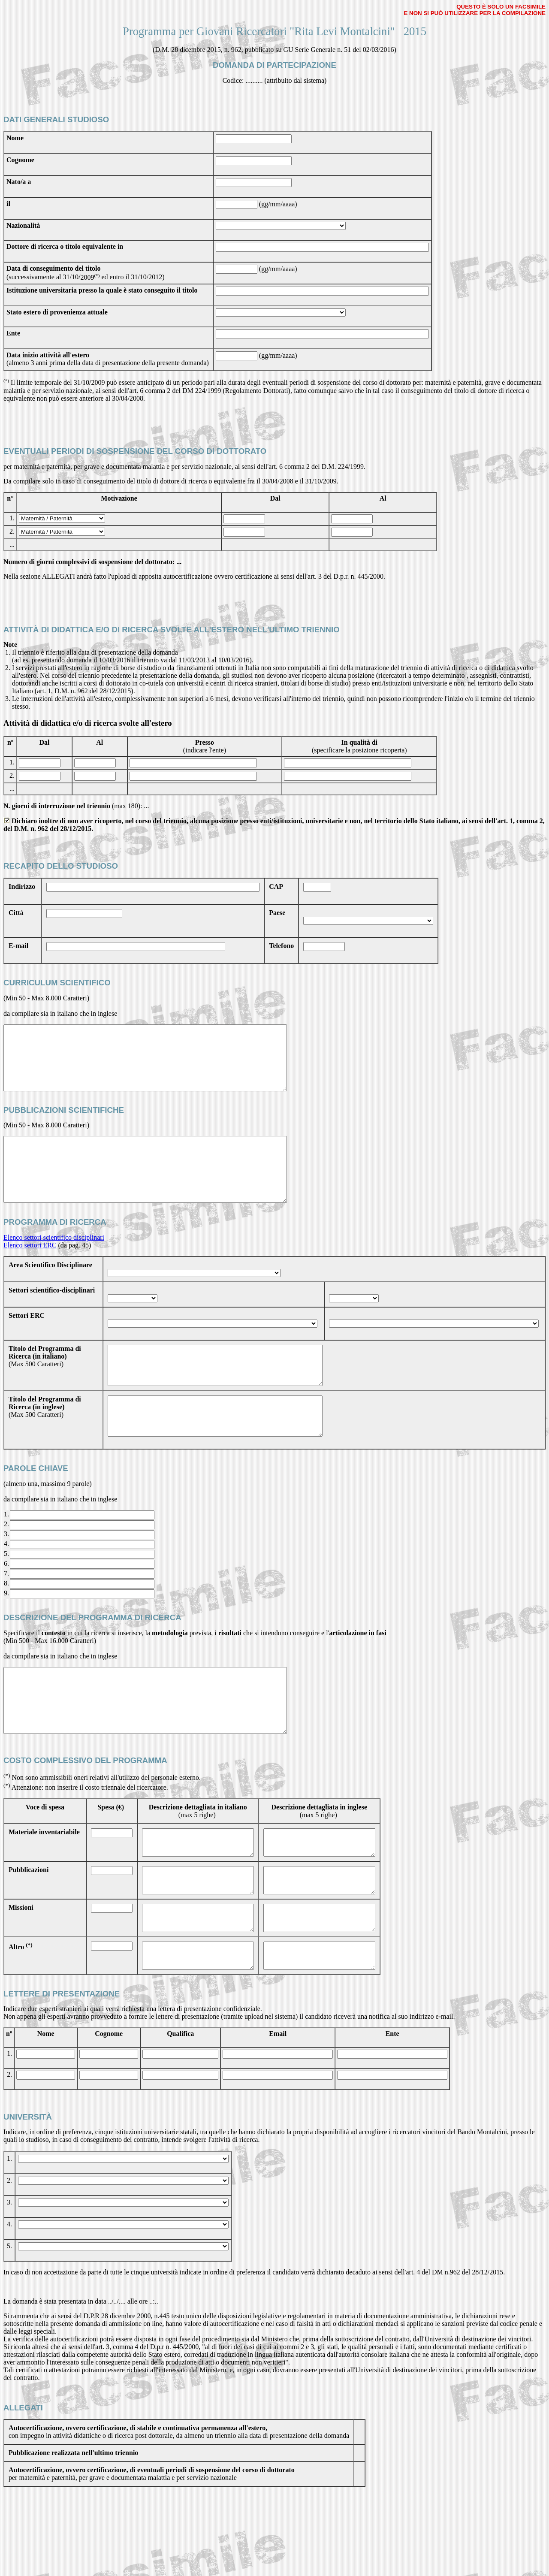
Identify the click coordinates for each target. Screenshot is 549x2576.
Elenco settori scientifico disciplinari (53, 1263)
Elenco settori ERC (30, 1270)
